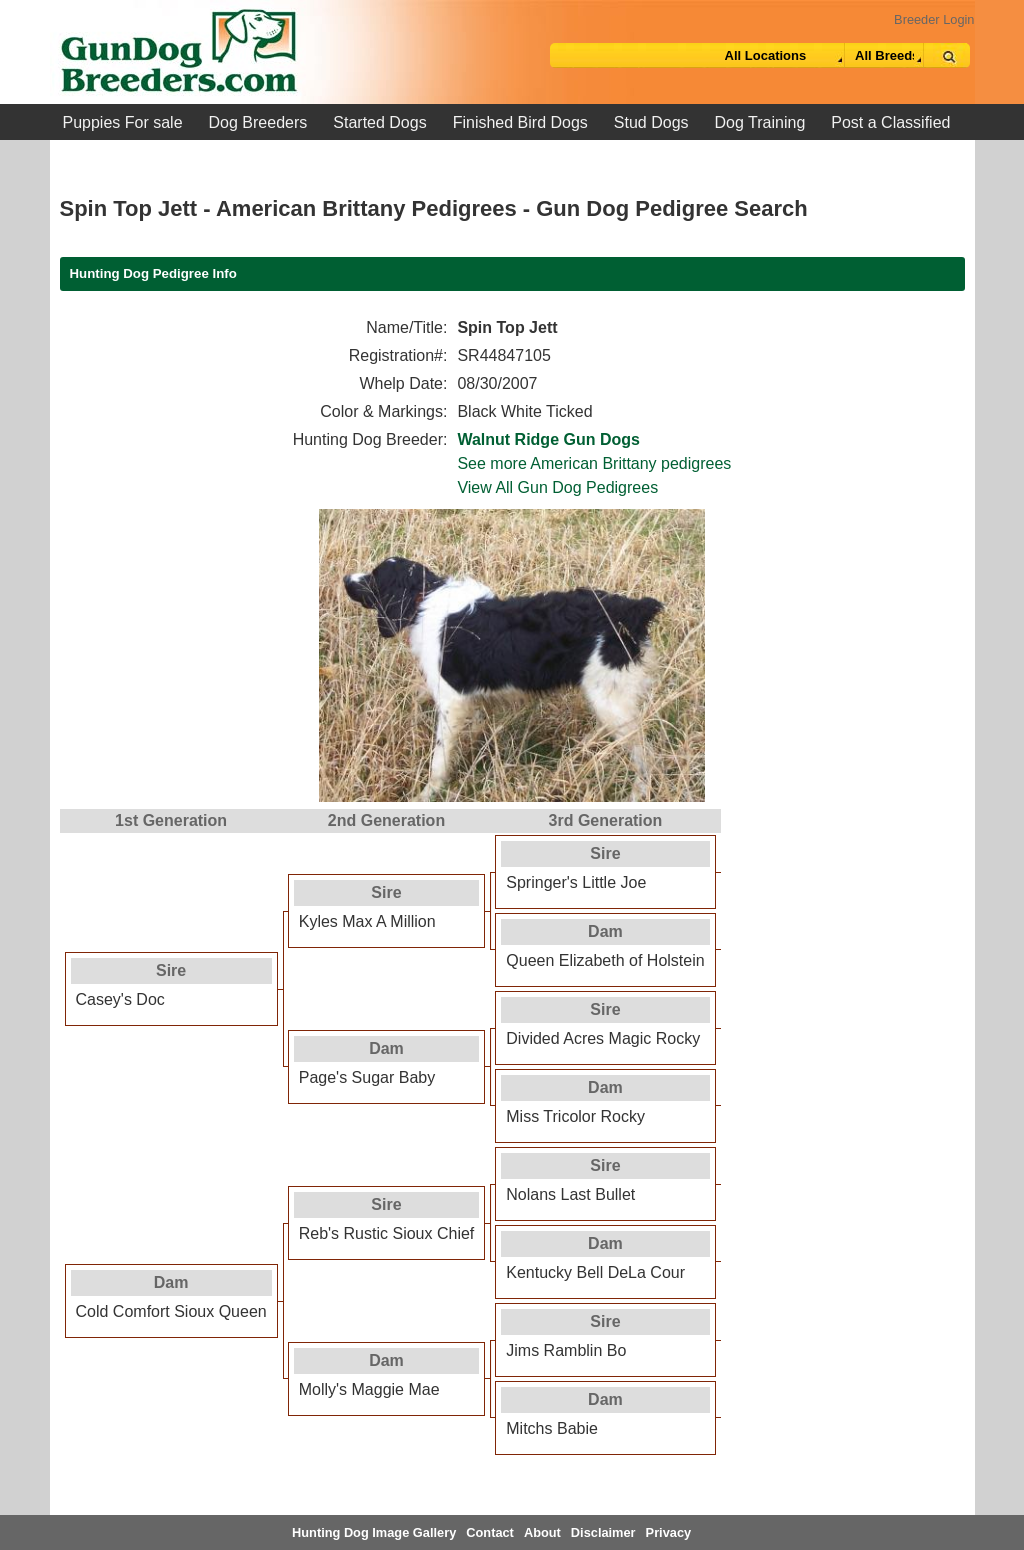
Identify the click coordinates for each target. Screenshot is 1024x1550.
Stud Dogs (651, 122)
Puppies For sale (123, 122)
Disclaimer (603, 1532)
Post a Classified (890, 122)
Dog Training (760, 122)
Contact (490, 1532)
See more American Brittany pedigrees (594, 463)
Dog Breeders (258, 122)
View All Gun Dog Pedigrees (557, 487)
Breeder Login (934, 19)
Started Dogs (379, 122)
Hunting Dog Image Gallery (374, 1532)
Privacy (669, 1532)
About (542, 1532)
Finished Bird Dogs (520, 122)
